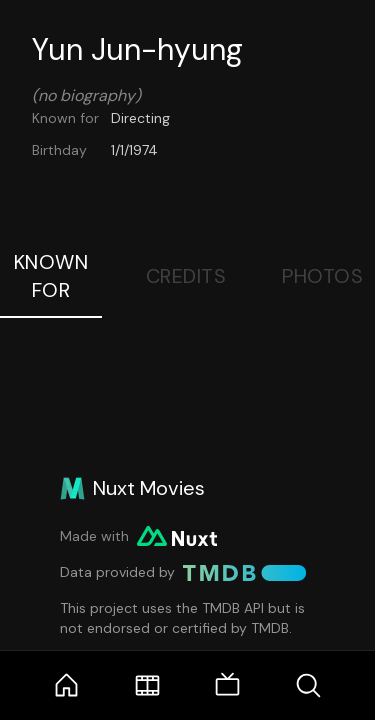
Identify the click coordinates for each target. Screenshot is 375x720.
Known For (51, 276)
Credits (186, 276)
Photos (322, 276)
